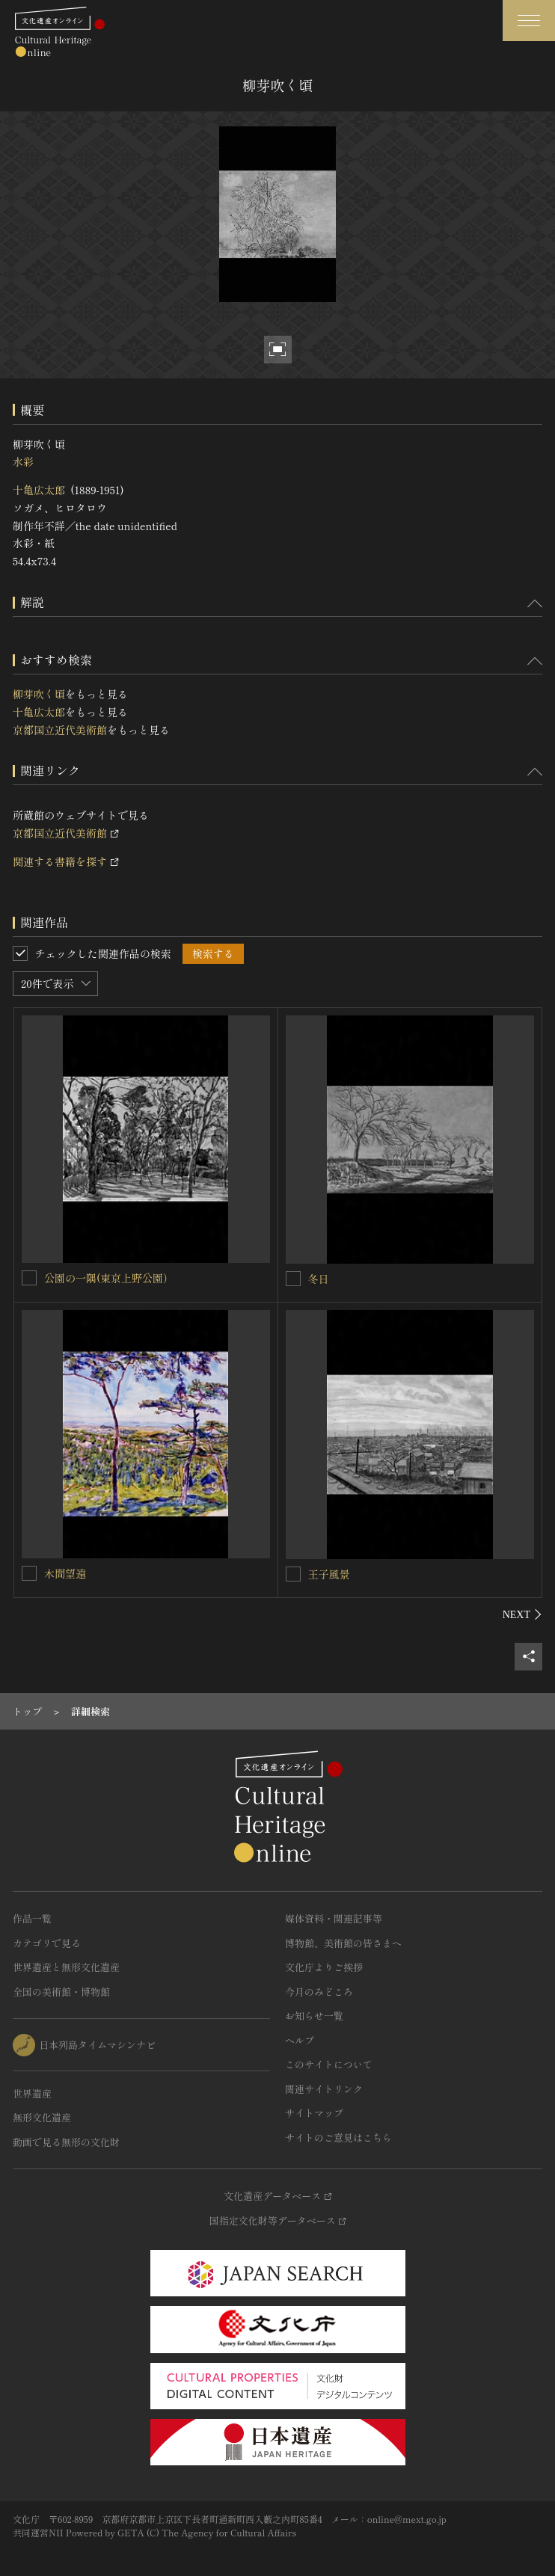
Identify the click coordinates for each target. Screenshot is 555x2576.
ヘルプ (299, 2040)
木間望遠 (65, 1573)
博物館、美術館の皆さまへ (343, 1943)
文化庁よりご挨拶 (324, 1967)
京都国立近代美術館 (60, 729)
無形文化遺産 (42, 2117)
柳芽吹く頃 (39, 693)
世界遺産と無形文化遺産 (66, 1967)
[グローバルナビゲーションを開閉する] (529, 20)
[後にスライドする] (522, 1614)
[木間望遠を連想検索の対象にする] (29, 1573)
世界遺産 (32, 2093)
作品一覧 (32, 1918)
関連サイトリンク (324, 2089)
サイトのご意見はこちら (338, 2137)
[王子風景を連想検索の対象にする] (293, 1574)
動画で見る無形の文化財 (66, 2142)
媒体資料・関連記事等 (333, 1918)
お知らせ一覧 (314, 2015)
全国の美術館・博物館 (61, 1992)
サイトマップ (314, 2113)
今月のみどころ (319, 1992)
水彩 (23, 461)
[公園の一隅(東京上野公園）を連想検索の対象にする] (29, 1277)
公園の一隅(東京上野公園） (109, 1277)
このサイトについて (328, 2064)
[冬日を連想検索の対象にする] (293, 1278)
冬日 (318, 1278)
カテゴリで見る (47, 1943)
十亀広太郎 (39, 489)
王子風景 (329, 1574)
